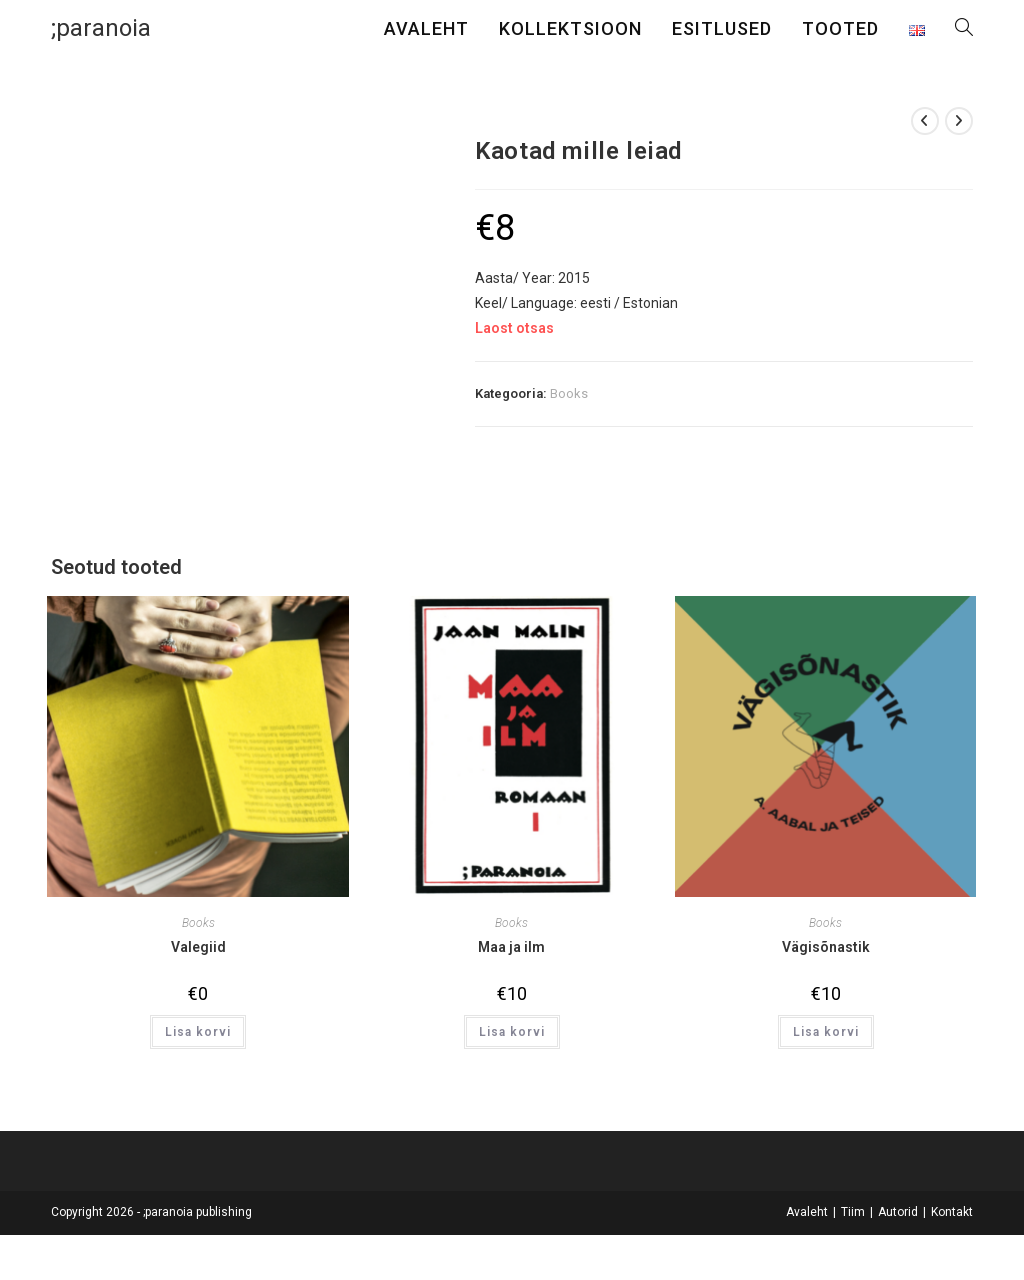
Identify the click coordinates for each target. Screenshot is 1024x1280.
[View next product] (959, 121)
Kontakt (952, 1212)
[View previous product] (925, 121)
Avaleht (807, 1212)
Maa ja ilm (511, 947)
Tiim (853, 1212)
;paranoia (101, 28)
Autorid (898, 1212)
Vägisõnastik (826, 947)
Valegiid (198, 947)
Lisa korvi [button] (198, 1032)
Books (569, 393)
